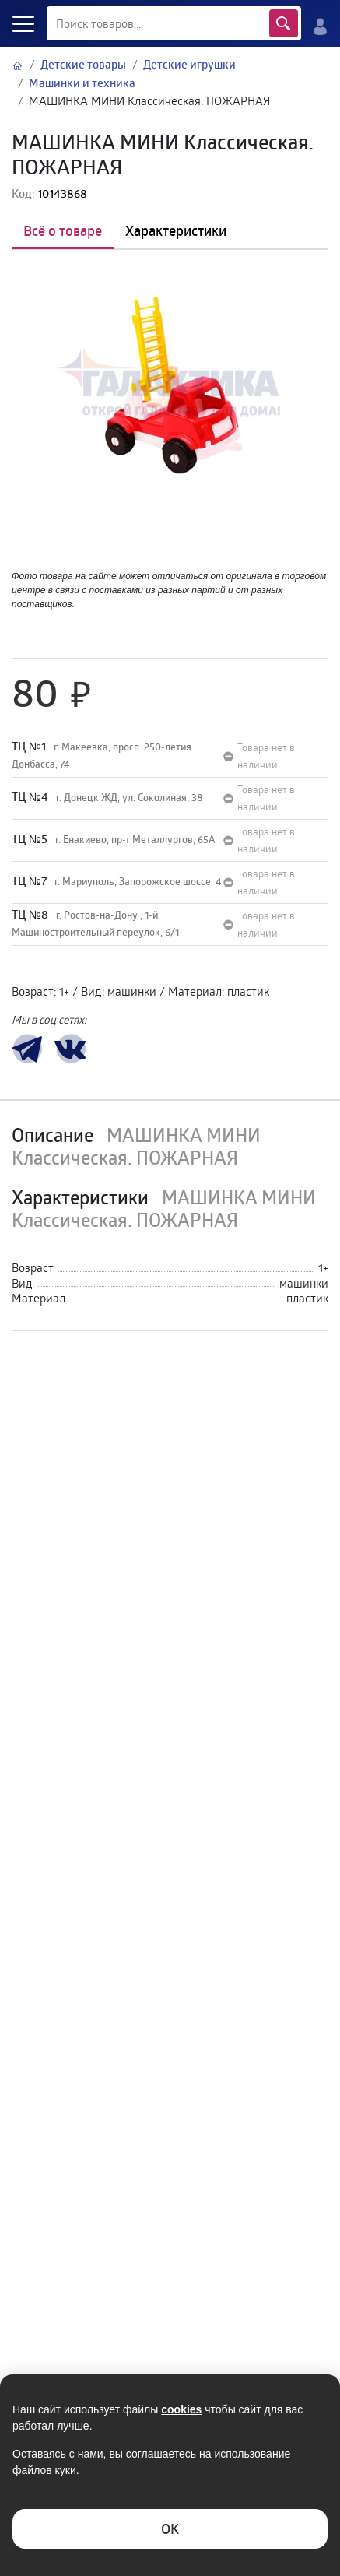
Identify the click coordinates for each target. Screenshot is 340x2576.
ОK (170, 2528)
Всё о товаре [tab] (62, 230)
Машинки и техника (82, 83)
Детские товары (83, 64)
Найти (283, 23)
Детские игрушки (189, 64)
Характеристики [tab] (175, 230)
